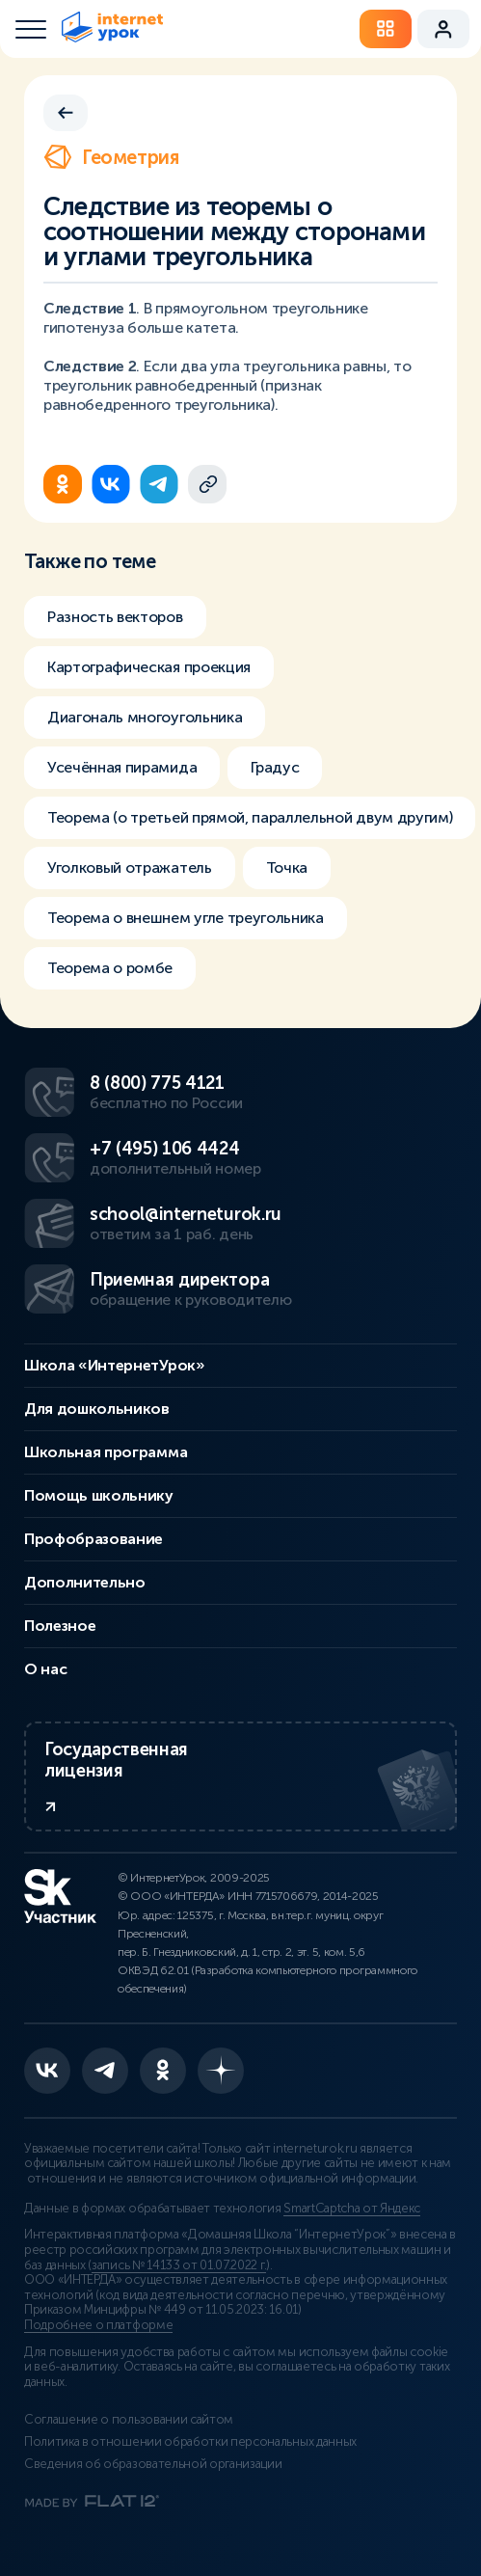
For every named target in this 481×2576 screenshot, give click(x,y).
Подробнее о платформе (98, 2325)
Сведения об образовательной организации (153, 2464)
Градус (275, 767)
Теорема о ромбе (110, 968)
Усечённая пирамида (122, 767)
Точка (286, 867)
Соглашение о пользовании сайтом (128, 2420)
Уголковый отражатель (129, 867)
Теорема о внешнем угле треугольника (185, 917)
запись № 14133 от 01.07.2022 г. (179, 2265)
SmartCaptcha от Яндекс (351, 2208)
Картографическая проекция (149, 667)
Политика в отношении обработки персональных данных (190, 2442)
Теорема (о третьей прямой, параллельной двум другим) (249, 817)
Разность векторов (115, 617)
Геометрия (110, 157)
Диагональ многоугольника (144, 717)
